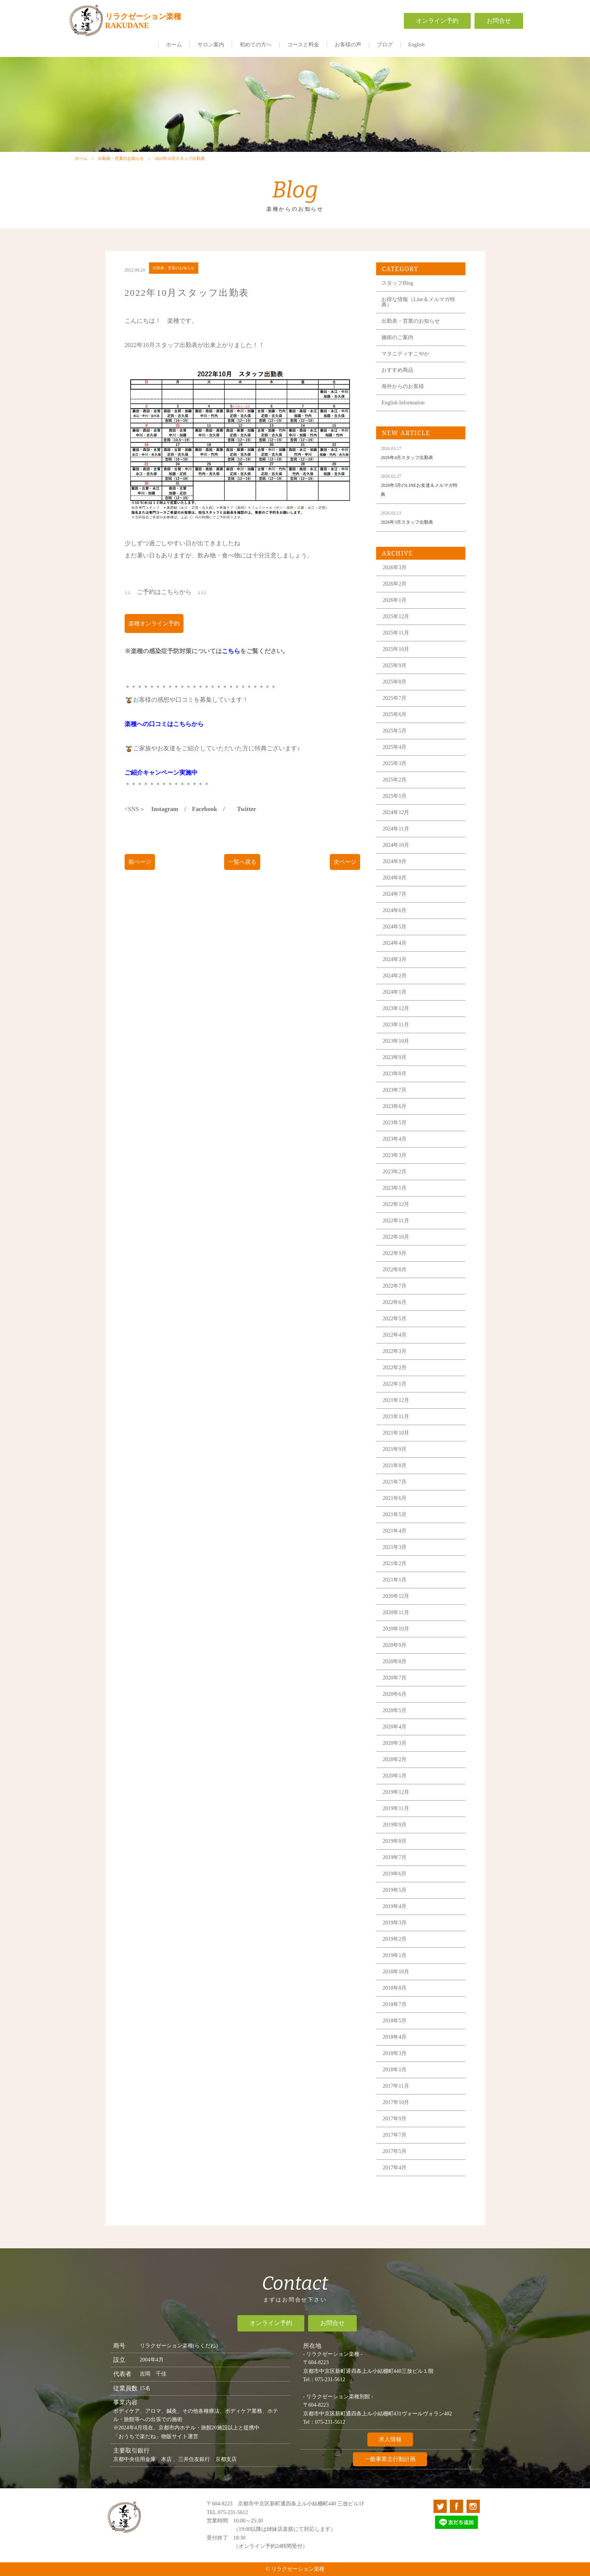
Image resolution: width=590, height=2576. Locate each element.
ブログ (385, 44)
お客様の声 (348, 44)
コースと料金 (303, 44)
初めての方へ (256, 44)
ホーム (174, 44)
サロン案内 (211, 44)
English (416, 44)
